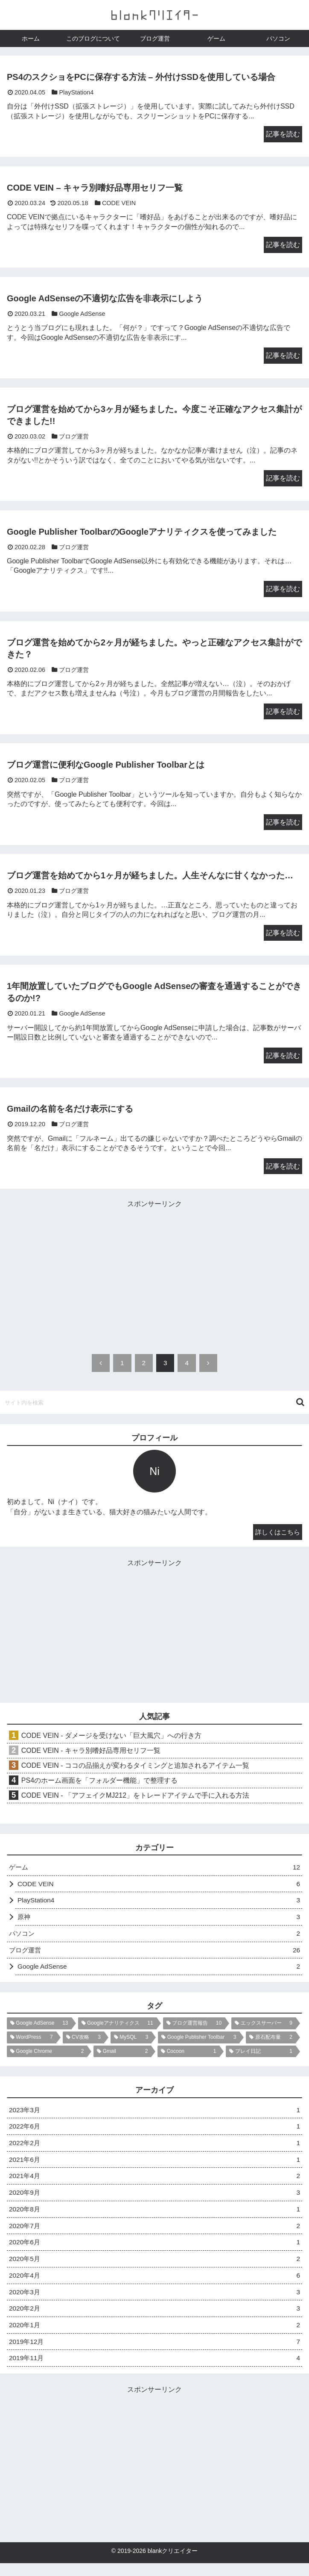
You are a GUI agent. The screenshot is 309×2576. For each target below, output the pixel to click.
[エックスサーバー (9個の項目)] (263, 2029)
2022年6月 (154, 2132)
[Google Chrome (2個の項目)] (47, 2057)
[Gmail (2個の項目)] (122, 2057)
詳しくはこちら (276, 1533)
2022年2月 (154, 2149)
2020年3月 (154, 2302)
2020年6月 (154, 2251)
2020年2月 (154, 2319)
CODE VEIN (158, 1886)
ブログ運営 (154, 1955)
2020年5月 (154, 2268)
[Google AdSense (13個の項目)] (39, 2029)
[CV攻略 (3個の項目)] (83, 2043)
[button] (300, 1404)
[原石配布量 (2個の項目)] (271, 2043)
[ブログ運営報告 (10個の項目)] (194, 2029)
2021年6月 (154, 2166)
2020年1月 (154, 2336)
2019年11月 (154, 2370)
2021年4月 (154, 2183)
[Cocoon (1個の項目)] (188, 2057)
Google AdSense (158, 1971)
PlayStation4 (158, 1903)
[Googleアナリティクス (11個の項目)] (117, 2029)
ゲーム (154, 1870)
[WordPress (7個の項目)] (31, 2043)
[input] (154, 1404)
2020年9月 (154, 2200)
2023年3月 (154, 2115)
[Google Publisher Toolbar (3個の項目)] (198, 2043)
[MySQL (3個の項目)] (131, 2043)
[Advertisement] (154, 1270)
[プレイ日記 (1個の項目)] (261, 2057)
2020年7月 (154, 2234)
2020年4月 (154, 2285)
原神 (158, 1920)
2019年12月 (154, 2353)
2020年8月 (154, 2217)
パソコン (154, 1937)
